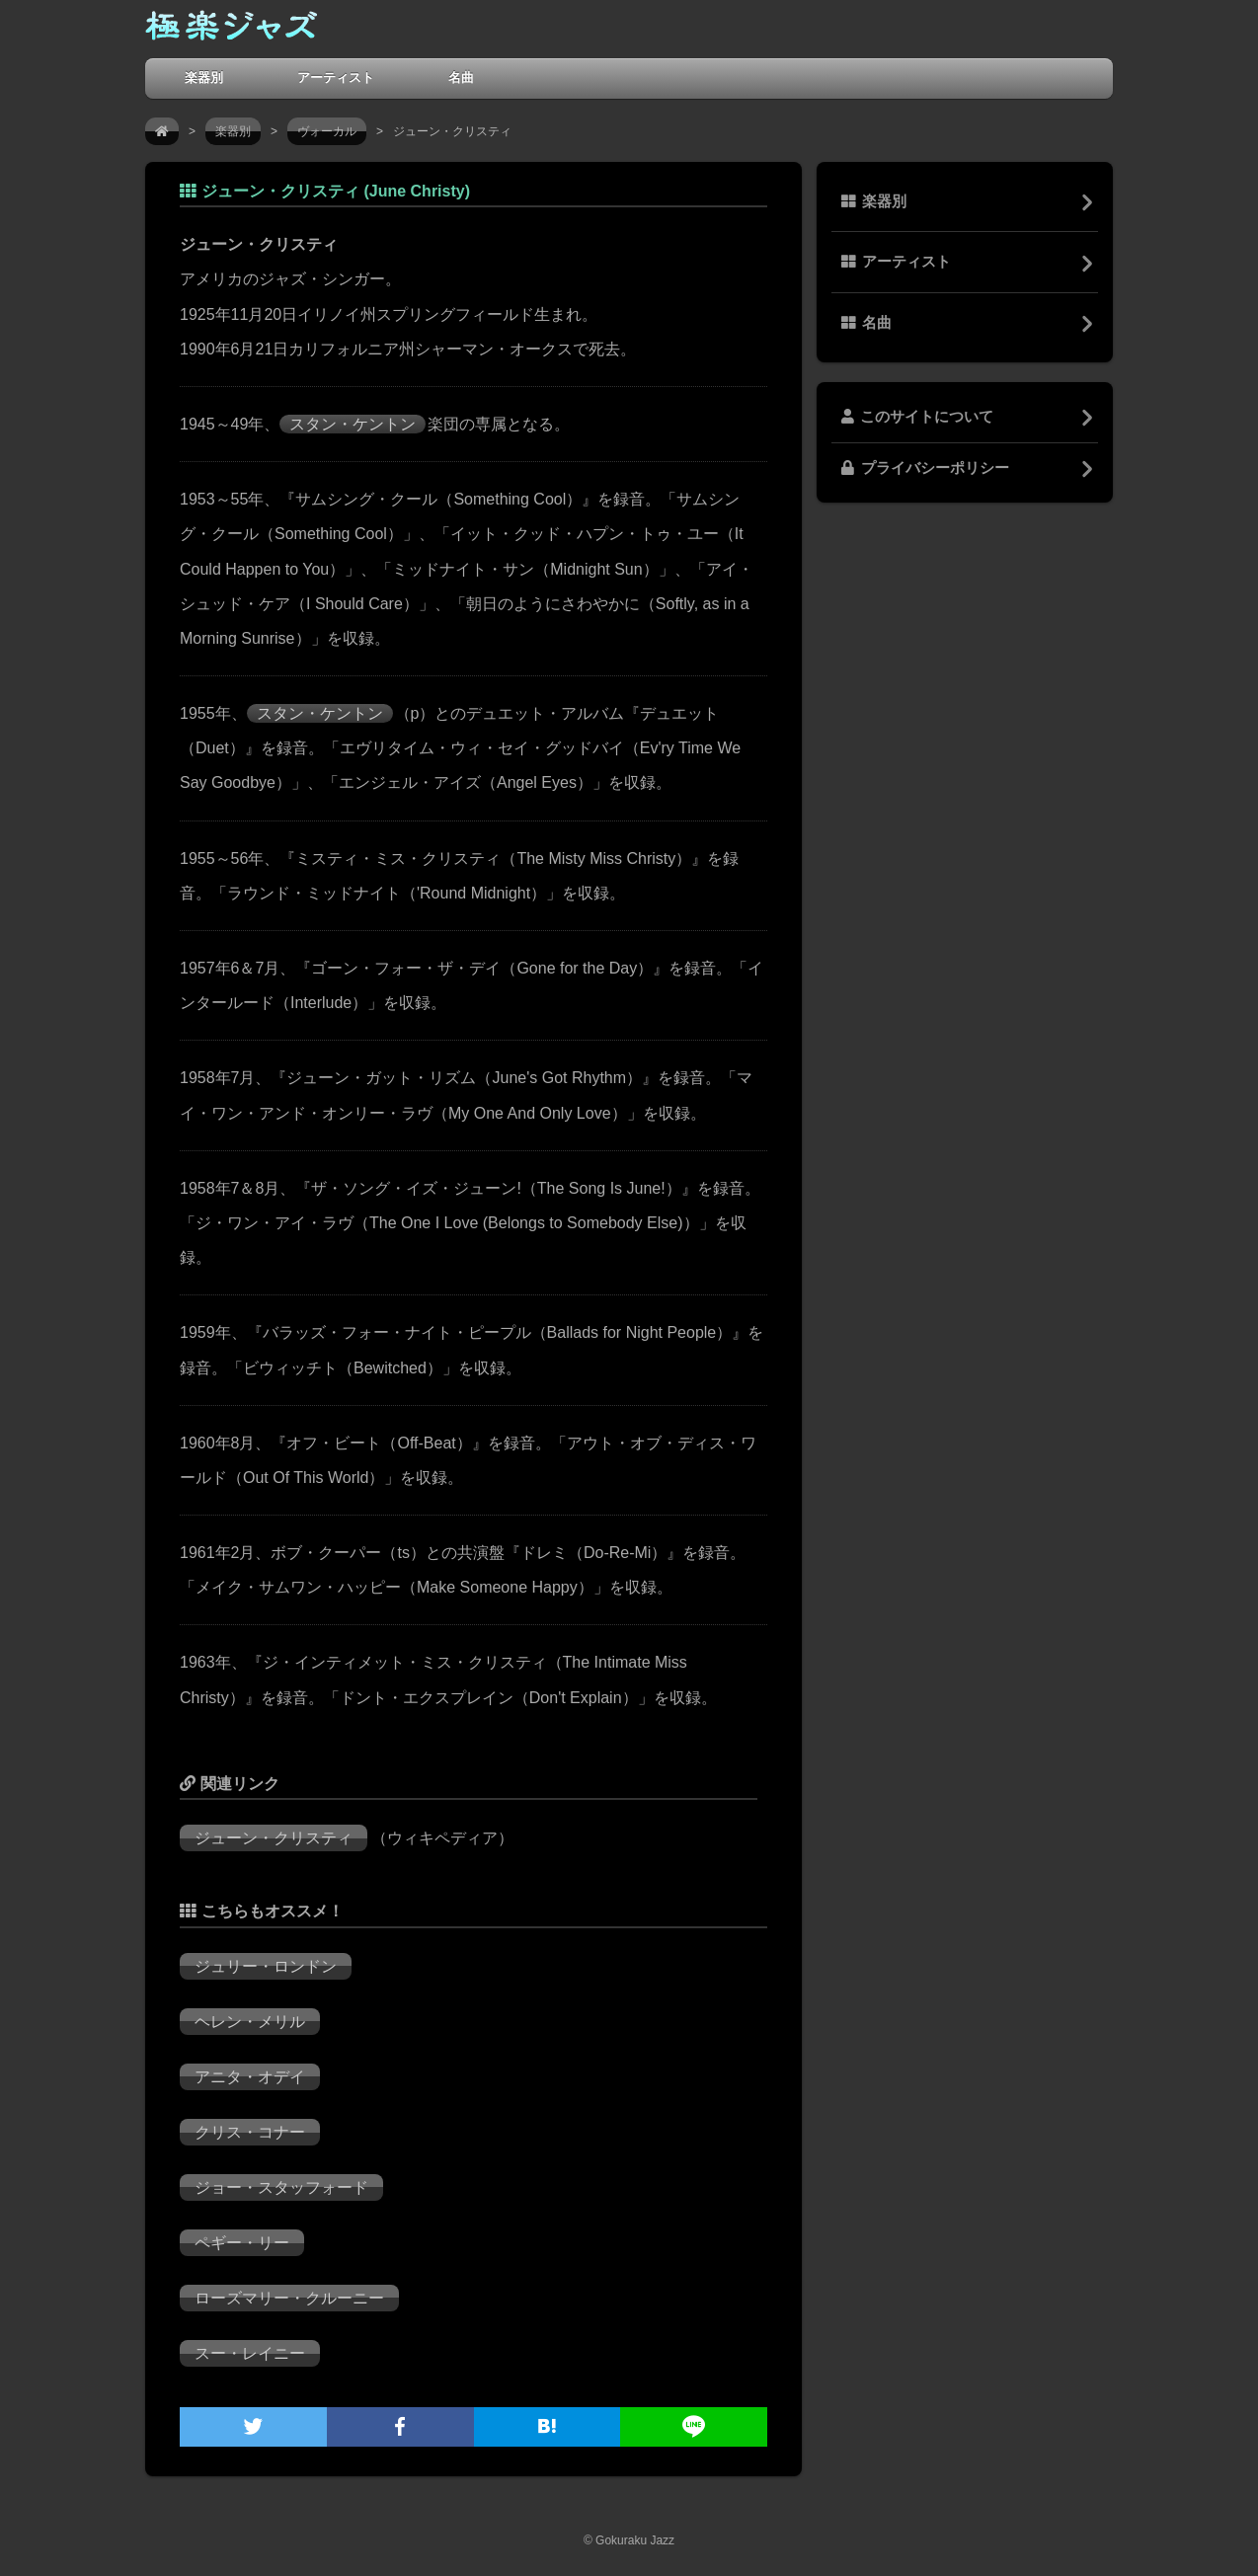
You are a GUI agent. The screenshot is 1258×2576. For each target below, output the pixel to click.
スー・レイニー (250, 2353)
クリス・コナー (250, 2132)
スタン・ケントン (352, 424)
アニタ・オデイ (250, 2077)
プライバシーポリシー (925, 468)
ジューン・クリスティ (274, 1838)
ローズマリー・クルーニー (289, 2298)
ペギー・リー (242, 2242)
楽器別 (204, 77)
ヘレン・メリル (250, 2021)
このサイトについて (917, 417)
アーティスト (335, 77)
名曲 (461, 77)
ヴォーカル (326, 131)
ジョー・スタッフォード (281, 2187)
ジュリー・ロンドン (266, 1966)
